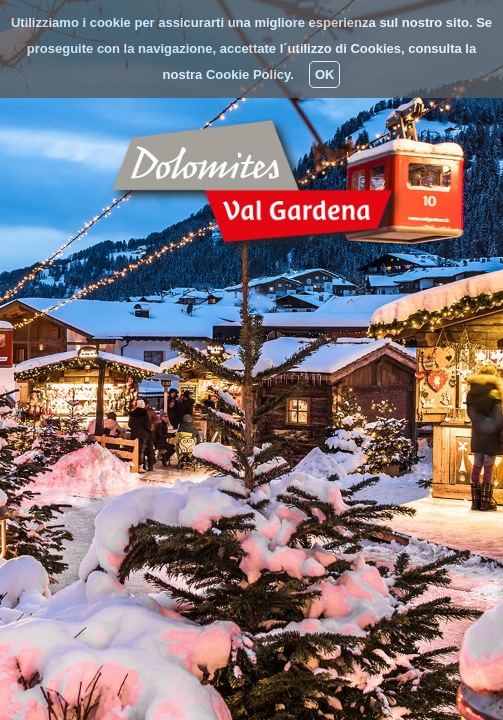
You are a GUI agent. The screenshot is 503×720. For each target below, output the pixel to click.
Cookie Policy (248, 74)
